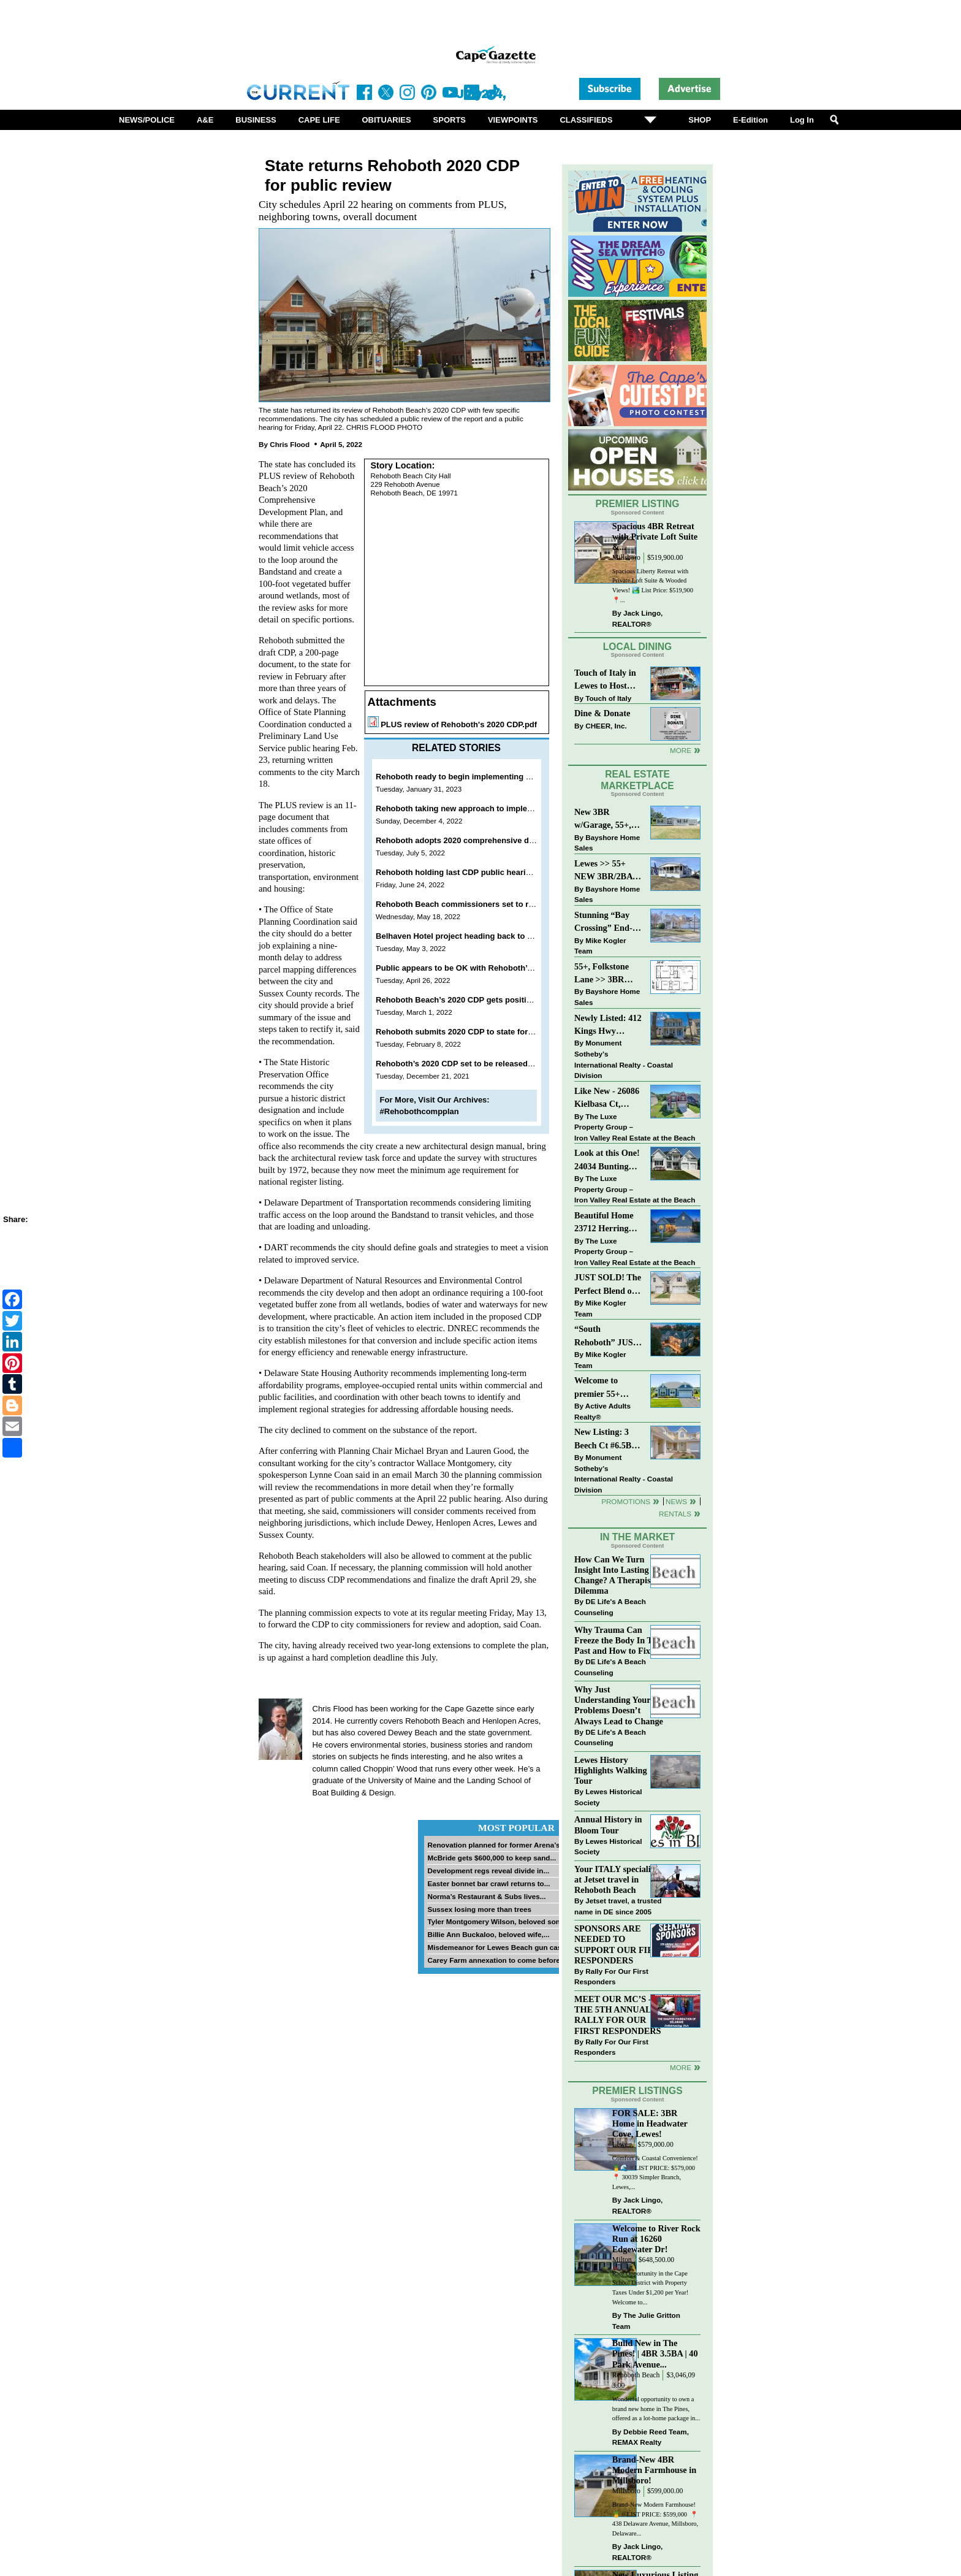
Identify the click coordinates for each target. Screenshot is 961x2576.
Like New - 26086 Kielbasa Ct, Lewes (606, 1098)
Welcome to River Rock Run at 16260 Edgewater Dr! (656, 2238)
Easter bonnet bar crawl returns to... (488, 1883)
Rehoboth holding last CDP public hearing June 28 (472, 872)
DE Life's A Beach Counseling (610, 1606)
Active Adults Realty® (602, 1411)
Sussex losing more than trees (479, 1909)
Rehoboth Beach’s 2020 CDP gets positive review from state (489, 999)
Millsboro (626, 558)
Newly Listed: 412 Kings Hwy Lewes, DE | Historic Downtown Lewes (608, 1025)
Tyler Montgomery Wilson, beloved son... (496, 1921)
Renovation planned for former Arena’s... (496, 1845)
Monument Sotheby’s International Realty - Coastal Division (623, 1059)
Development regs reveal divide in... (488, 1871)
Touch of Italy (608, 698)
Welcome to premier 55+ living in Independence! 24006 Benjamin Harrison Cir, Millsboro (604, 1388)
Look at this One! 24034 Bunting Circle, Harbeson (607, 1160)
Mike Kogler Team (600, 945)
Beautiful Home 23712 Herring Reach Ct (604, 1223)
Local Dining (637, 646)
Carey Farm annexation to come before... (496, 1960)
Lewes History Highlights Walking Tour (610, 1770)
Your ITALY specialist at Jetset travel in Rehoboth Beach (615, 1879)
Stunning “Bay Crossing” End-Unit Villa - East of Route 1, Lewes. (604, 922)
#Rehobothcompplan (419, 1111)
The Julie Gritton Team (646, 2320)
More (680, 750)
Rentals (675, 1514)
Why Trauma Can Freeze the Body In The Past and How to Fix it (617, 1640)
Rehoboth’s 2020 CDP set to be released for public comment (490, 1063)
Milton (622, 2260)
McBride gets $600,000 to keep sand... (491, 1858)
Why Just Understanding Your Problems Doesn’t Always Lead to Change (618, 1705)
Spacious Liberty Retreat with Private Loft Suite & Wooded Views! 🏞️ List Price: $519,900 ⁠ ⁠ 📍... (654, 585)
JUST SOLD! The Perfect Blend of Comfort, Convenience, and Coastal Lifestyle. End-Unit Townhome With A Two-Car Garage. (607, 1285)
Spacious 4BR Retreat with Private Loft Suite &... (654, 536)
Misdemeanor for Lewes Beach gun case (496, 1947)
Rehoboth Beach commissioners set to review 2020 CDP (482, 904)
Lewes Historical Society (608, 1796)
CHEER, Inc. (606, 726)
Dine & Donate (602, 713)
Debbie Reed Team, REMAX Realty (650, 2437)
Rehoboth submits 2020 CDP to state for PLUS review (477, 1031)
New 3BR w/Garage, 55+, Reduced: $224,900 (602, 819)
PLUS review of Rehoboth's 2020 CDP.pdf (459, 724)
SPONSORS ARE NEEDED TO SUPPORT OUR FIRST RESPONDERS (619, 1944)
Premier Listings (637, 2090)
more (680, 2067)
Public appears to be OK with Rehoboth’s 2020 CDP (473, 968)
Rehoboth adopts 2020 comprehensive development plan (484, 840)
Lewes (621, 2145)
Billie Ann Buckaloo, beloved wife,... (488, 1934)
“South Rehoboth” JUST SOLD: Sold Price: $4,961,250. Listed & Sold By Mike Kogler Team (607, 1336)
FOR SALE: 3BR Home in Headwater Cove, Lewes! (650, 2123)
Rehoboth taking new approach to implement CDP (470, 808)
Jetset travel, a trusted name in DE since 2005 (617, 1906)
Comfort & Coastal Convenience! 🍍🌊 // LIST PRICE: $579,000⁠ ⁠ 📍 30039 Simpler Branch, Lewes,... (655, 2172)
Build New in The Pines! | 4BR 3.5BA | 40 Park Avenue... (655, 2353)
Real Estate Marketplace (637, 780)
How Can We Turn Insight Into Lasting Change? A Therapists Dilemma (615, 1575)
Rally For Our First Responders (611, 1976)
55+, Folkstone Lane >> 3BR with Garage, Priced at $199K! (605, 974)
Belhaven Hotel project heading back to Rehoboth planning (487, 936)
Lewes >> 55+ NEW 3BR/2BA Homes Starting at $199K (603, 871)
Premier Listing (638, 504)
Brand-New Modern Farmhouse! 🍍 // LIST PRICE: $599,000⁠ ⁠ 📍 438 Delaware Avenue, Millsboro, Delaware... (655, 2519)
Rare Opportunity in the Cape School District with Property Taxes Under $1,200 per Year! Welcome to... (650, 2288)
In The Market (637, 1537)
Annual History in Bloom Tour (608, 1824)
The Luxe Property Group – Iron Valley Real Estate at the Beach (634, 1127)
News (676, 1501)
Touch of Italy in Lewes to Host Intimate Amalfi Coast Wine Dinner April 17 (605, 680)
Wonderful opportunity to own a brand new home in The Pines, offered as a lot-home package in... (656, 2408)
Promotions (625, 1501)
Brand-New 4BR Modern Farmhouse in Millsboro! (654, 2470)
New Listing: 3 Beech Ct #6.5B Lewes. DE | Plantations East (605, 1439)
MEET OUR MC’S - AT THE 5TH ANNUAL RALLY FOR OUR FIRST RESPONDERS (619, 2014)
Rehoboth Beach (636, 2375)
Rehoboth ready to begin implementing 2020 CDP (469, 776)
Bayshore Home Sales (607, 842)
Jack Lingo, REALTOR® (637, 618)
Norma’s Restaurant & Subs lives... (486, 1896)
